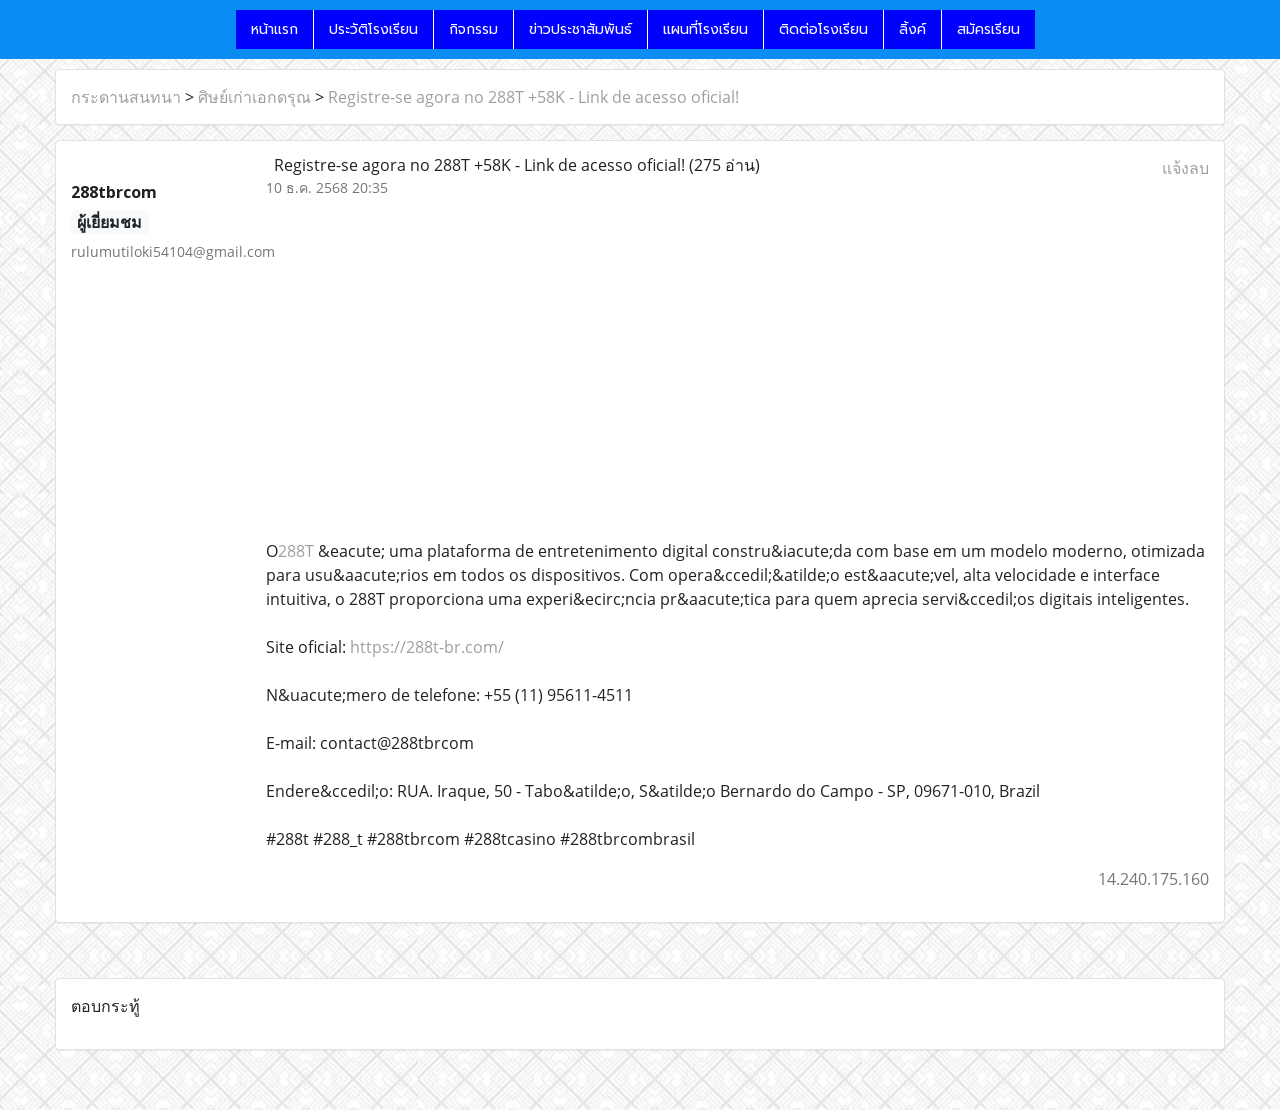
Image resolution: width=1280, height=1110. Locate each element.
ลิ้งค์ (912, 29)
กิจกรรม (473, 29)
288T (296, 551)
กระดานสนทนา (126, 97)
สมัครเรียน (988, 29)
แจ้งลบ (1185, 168)
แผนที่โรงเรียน (705, 29)
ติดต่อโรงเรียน (823, 29)
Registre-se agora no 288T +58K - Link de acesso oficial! (533, 97)
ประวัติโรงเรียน (373, 29)
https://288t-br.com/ (427, 647)
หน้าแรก (274, 29)
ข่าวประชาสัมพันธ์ (580, 29)
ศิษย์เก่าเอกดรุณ (254, 97)
